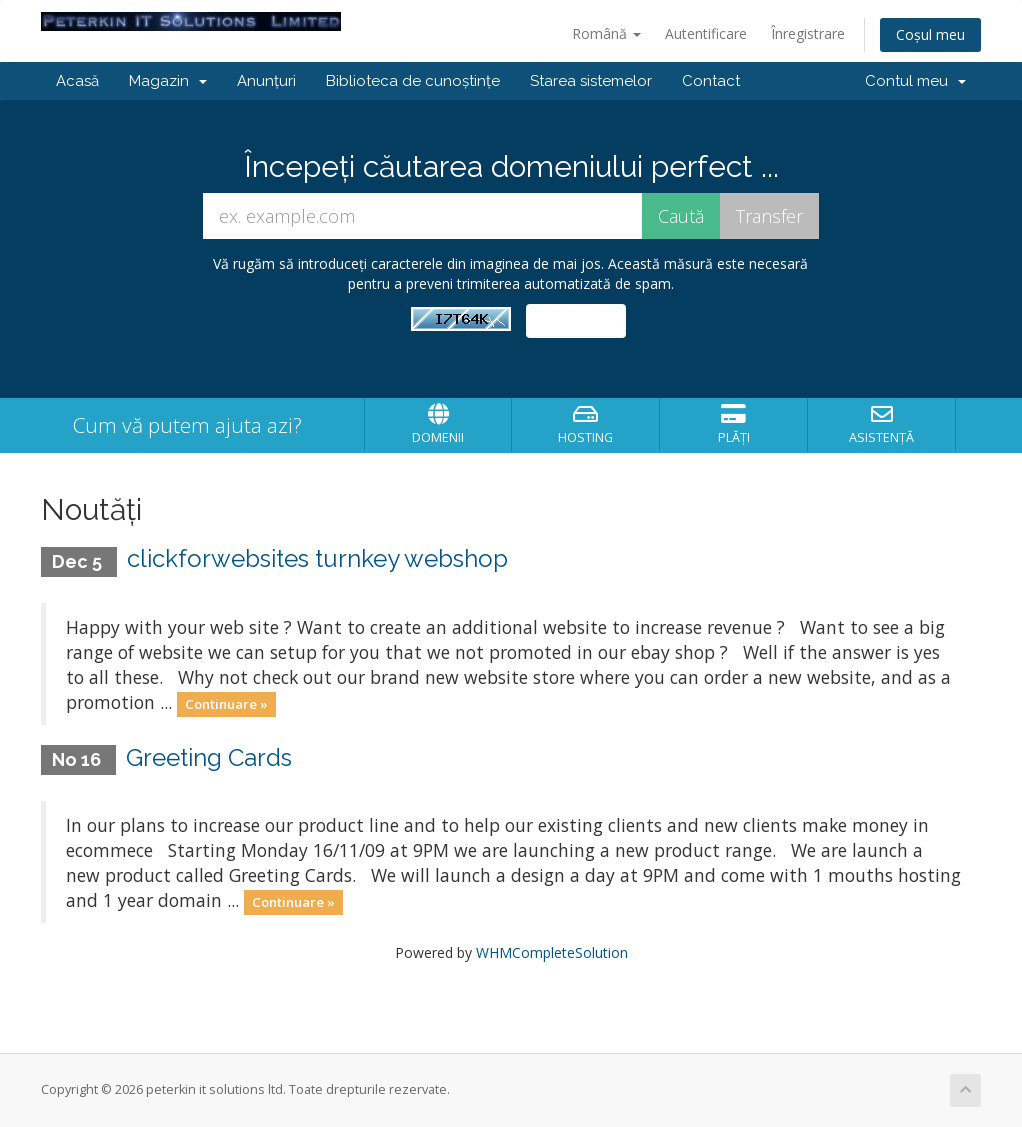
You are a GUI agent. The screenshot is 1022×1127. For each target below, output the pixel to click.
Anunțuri (266, 81)
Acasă (77, 81)
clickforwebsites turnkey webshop (317, 558)
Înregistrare (808, 33)
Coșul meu (930, 34)
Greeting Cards (209, 757)
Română (606, 33)
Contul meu (915, 81)
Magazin (168, 81)
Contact (711, 81)
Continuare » (226, 704)
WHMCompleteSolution (552, 952)
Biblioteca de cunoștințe (413, 81)
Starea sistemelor (591, 81)
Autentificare (706, 33)
